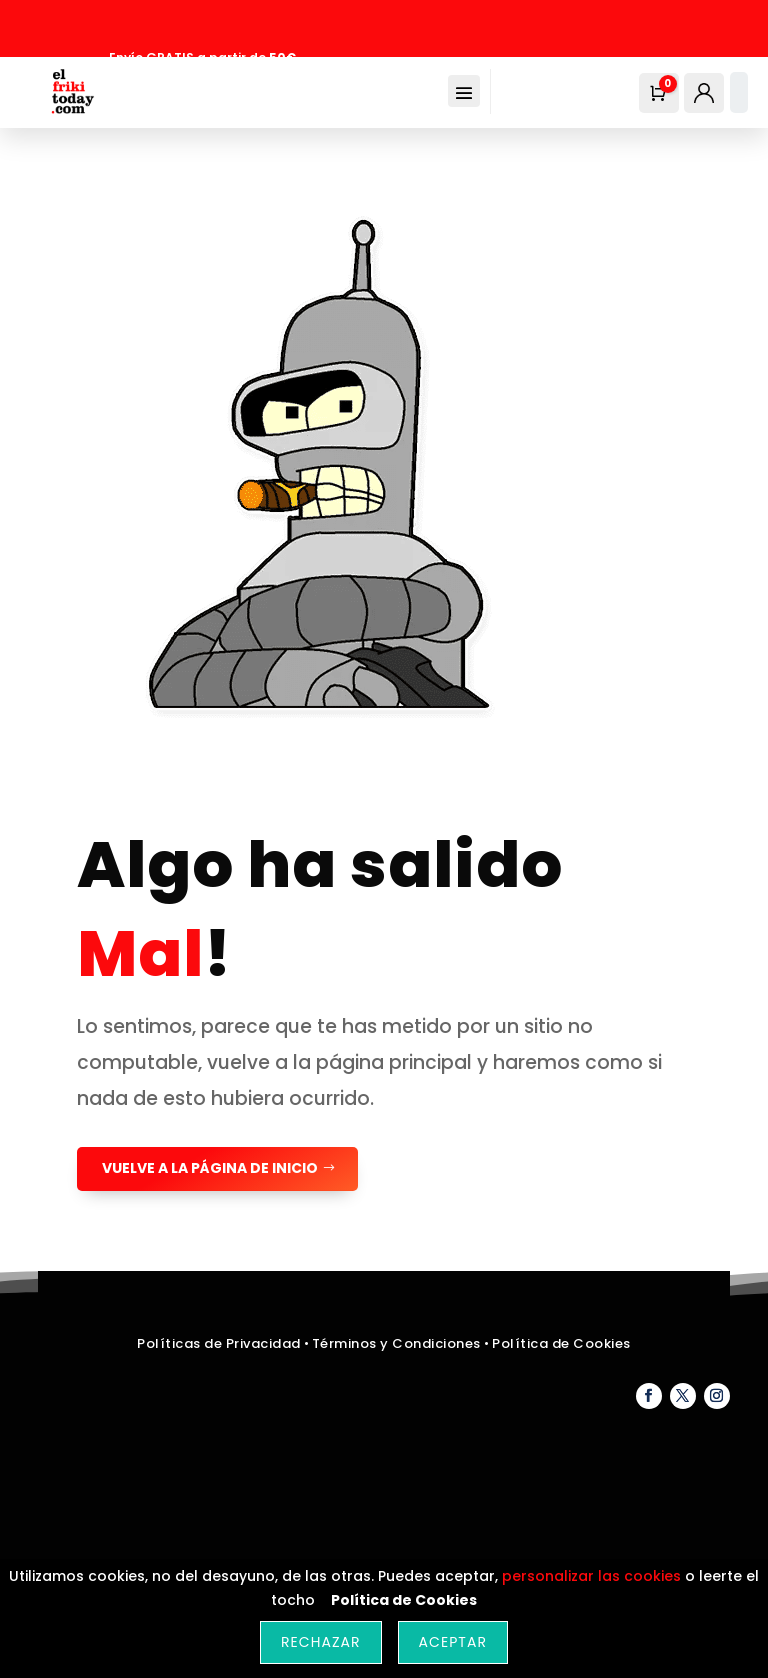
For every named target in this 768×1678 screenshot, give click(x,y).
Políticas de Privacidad (219, 1343)
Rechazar (321, 1642)
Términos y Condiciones (398, 1343)
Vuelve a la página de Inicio (210, 1168)
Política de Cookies (561, 1343)
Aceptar (453, 1642)
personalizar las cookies (591, 1576)
